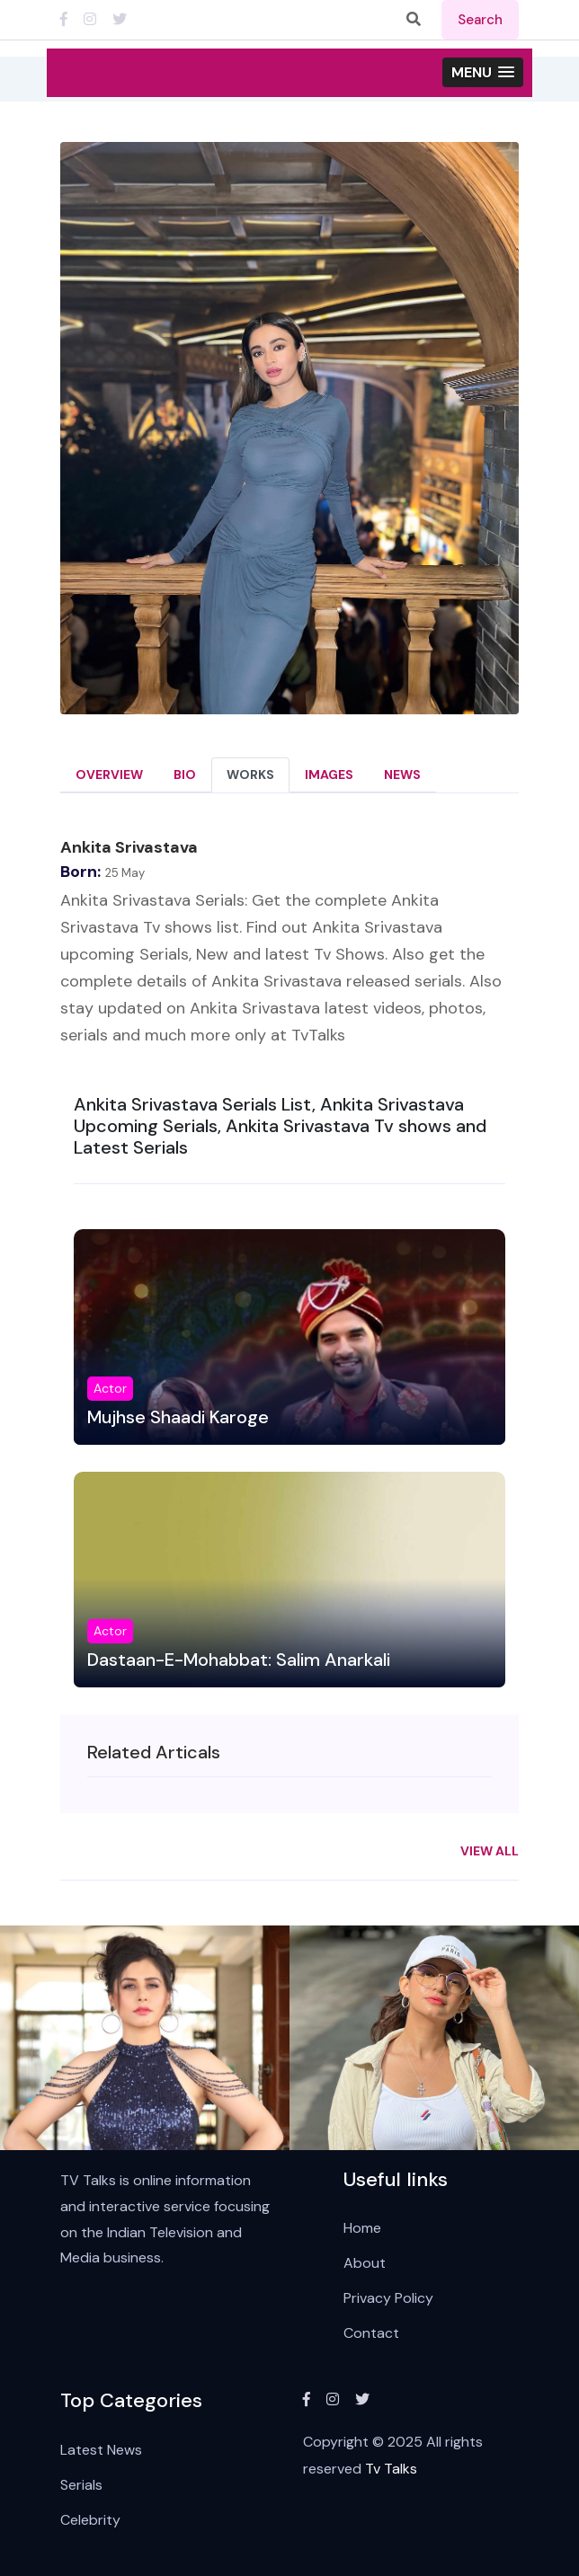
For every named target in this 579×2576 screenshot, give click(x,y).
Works (250, 775)
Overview (109, 775)
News (402, 775)
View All (489, 1851)
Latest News (101, 2449)
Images (329, 775)
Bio (185, 775)
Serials (81, 2484)
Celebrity (90, 2519)
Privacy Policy (388, 2298)
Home (362, 2228)
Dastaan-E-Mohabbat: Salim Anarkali (238, 1659)
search (480, 20)
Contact (371, 2333)
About (364, 2263)
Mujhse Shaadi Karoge (178, 1417)
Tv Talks (391, 2469)
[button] (482, 73)
